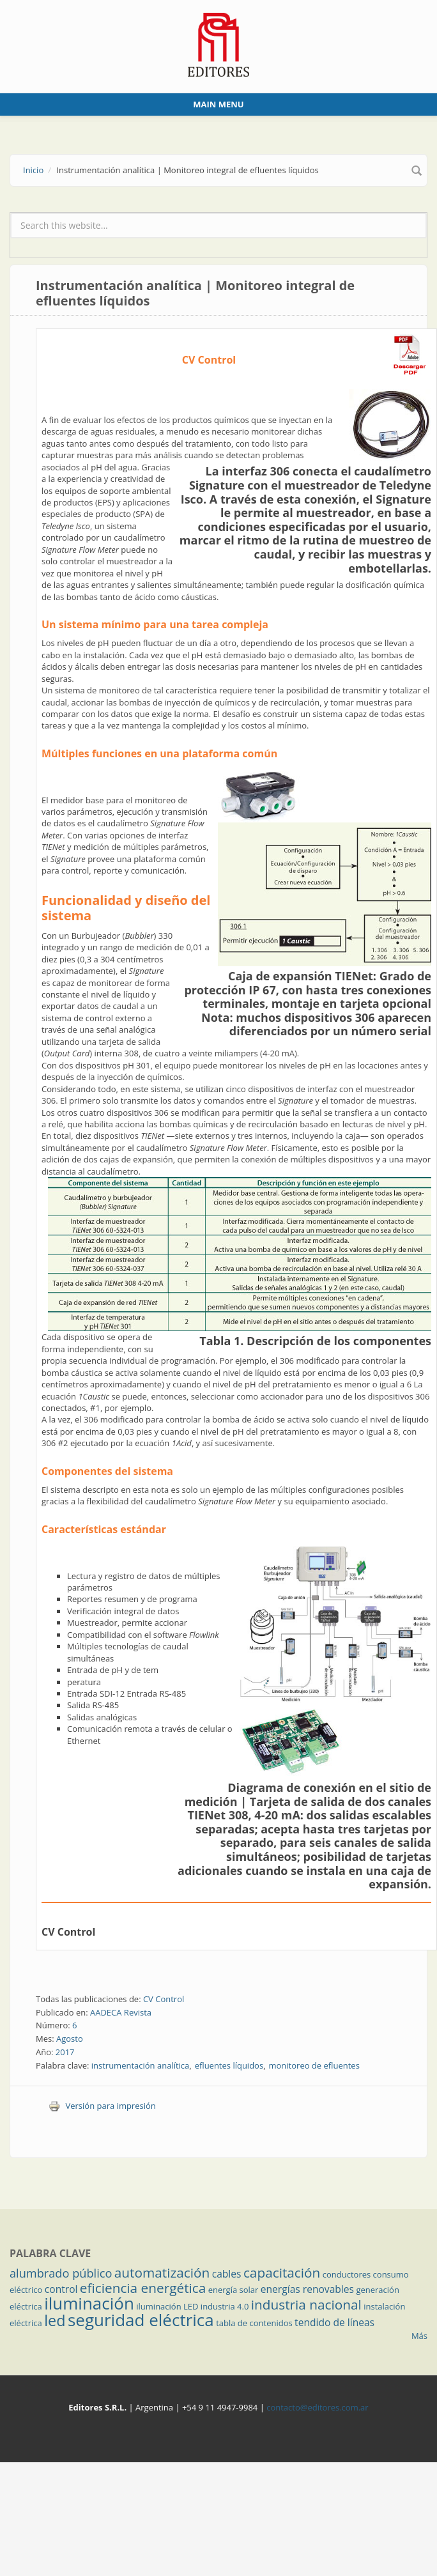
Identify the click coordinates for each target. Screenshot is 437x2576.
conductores (347, 2274)
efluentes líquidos (229, 2065)
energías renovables (307, 2289)
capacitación (281, 2272)
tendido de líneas (334, 2322)
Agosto (69, 2038)
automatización (162, 2272)
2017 (65, 2052)
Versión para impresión (102, 2105)
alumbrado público (61, 2273)
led (54, 2320)
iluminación (89, 2303)
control (61, 2289)
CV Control (68, 1932)
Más (419, 2335)
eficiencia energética (143, 2288)
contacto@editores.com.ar (317, 2407)
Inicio (33, 170)
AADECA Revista (120, 2012)
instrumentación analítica (140, 2065)
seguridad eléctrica (141, 2319)
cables (226, 2274)
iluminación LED (167, 2306)
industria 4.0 (225, 2306)
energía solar (233, 2289)
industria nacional (306, 2304)
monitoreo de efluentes (314, 2065)
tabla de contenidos (254, 2323)
